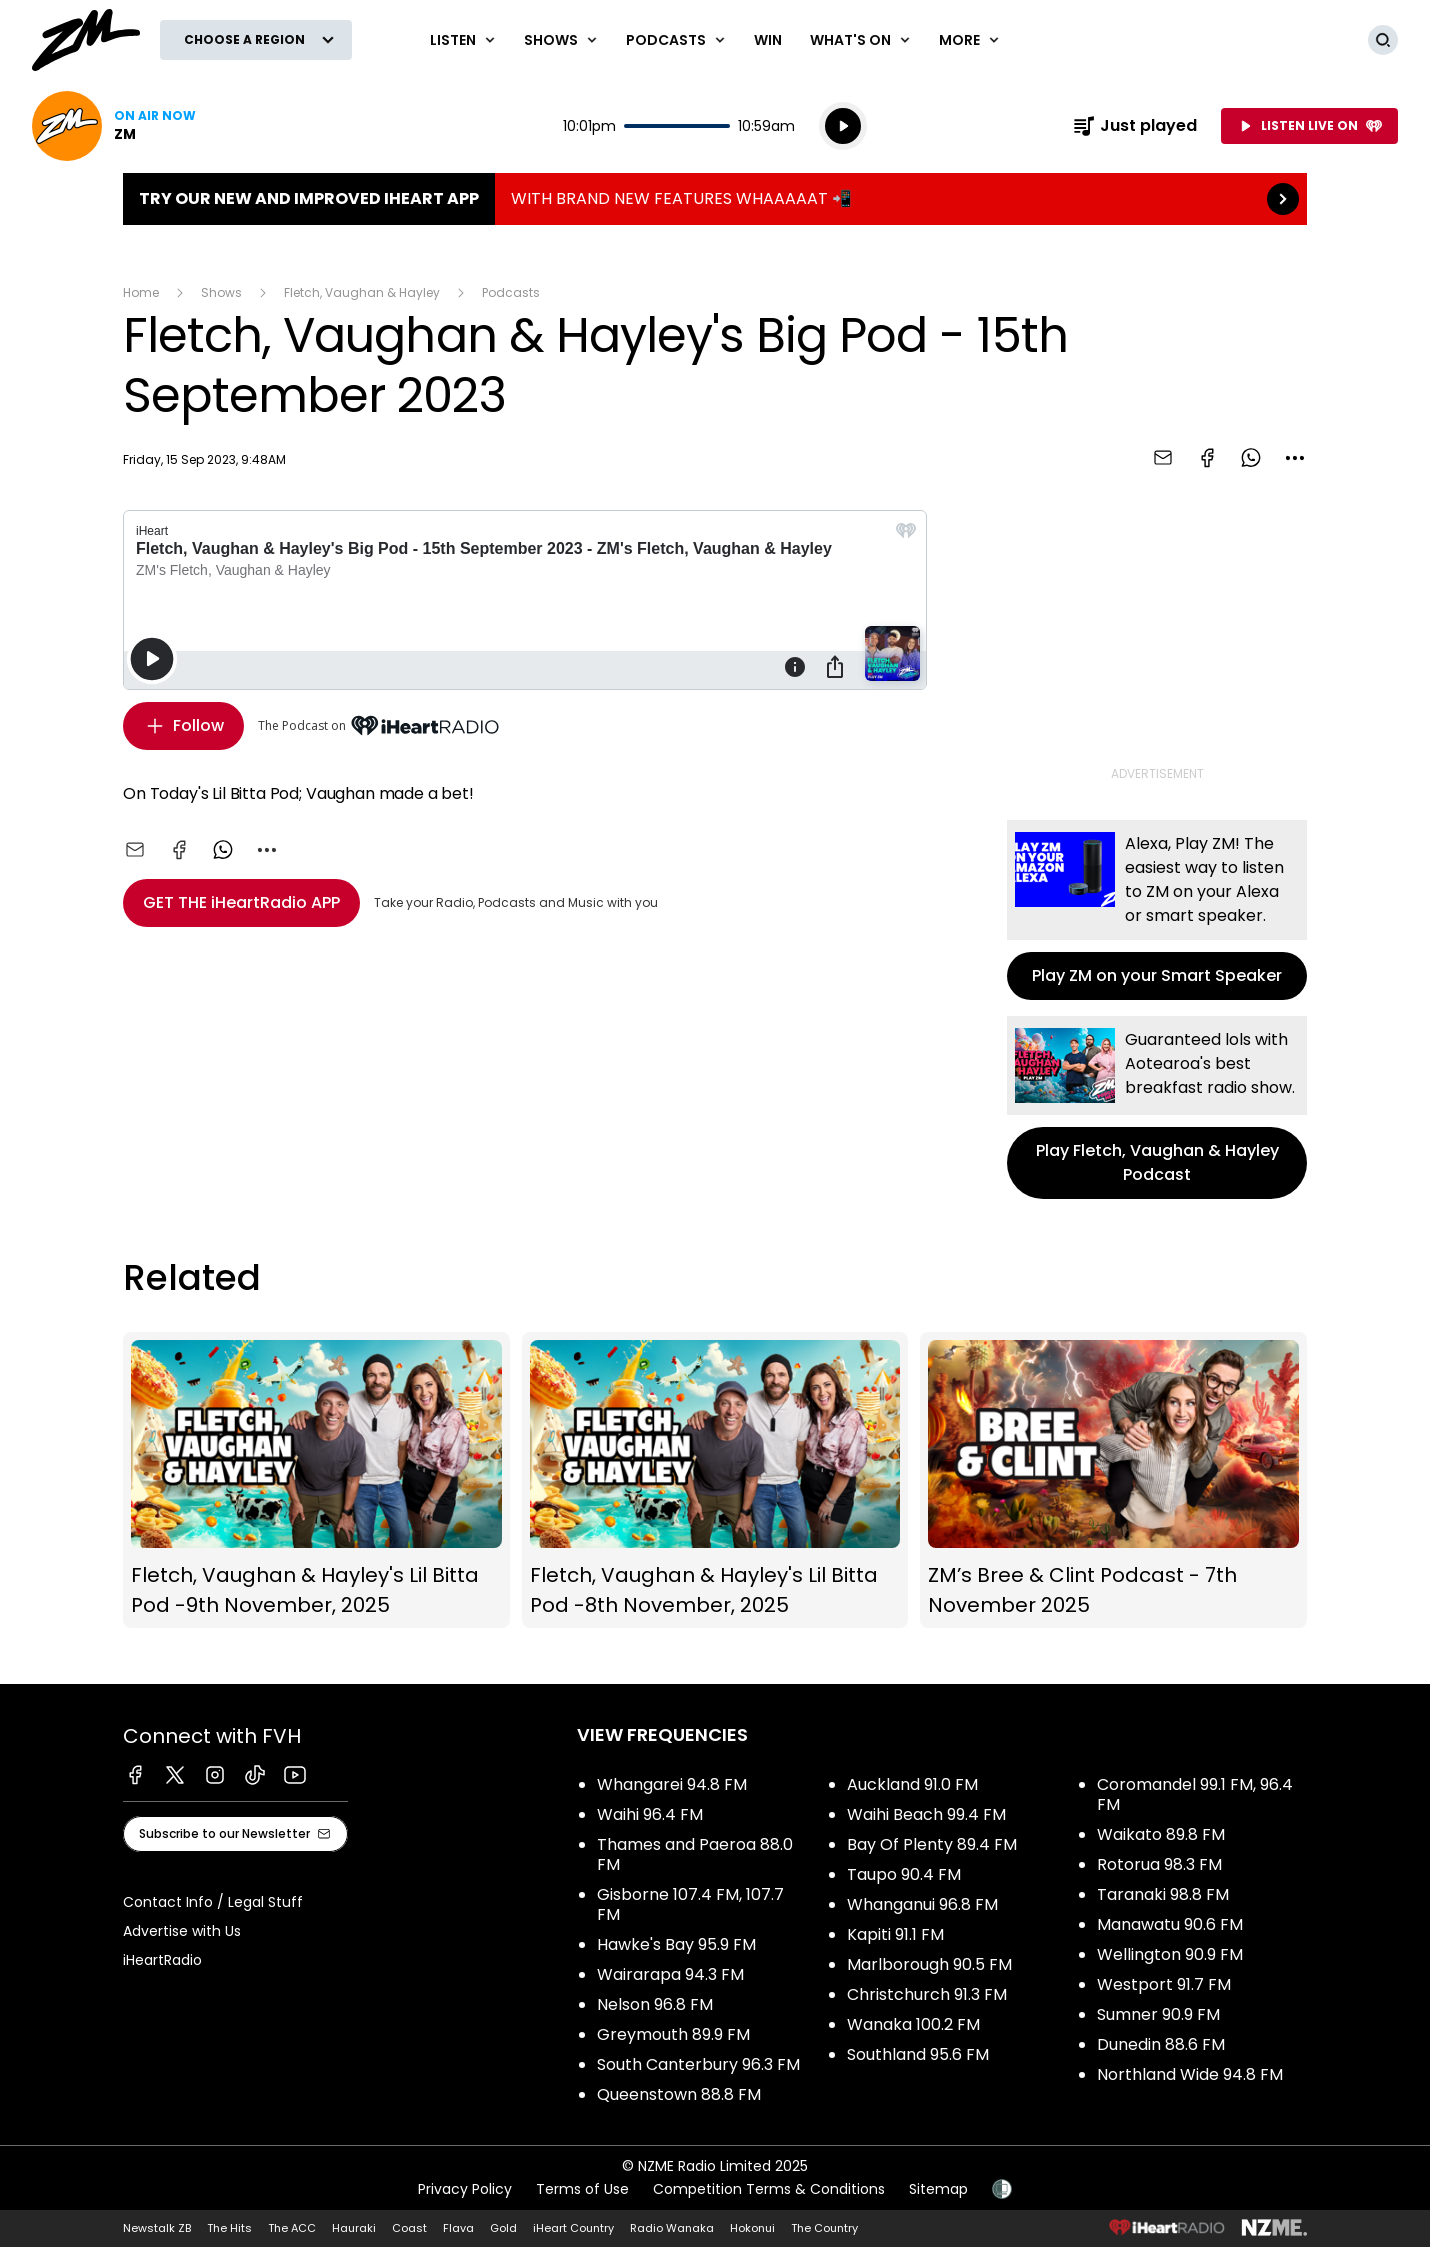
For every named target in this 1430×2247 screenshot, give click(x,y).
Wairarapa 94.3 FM (670, 1974)
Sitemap (938, 2189)
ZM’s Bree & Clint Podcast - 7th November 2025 (1113, 1480)
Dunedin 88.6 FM (1161, 2044)
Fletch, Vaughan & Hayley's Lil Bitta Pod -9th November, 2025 (316, 1480)
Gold (503, 2228)
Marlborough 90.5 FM (929, 1964)
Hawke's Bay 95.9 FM (676, 1944)
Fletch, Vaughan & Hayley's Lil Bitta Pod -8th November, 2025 (715, 1480)
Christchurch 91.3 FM (927, 1994)
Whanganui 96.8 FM (922, 1904)
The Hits (229, 2228)
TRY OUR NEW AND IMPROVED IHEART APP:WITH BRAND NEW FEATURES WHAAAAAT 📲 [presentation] (715, 199)
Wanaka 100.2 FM (913, 2024)
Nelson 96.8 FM (655, 2004)
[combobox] (1295, 458)
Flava (458, 2228)
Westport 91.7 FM (1164, 1984)
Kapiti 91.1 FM (895, 1934)
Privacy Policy (465, 2189)
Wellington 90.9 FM (1170, 1954)
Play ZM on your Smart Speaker (1157, 910)
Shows (221, 292)
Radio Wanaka (672, 2228)
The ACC (292, 2228)
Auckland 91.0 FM (912, 1784)
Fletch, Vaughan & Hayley (362, 292)
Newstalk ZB (157, 2228)
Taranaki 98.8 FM (1163, 1894)
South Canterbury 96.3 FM (698, 2064)
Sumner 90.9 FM (1158, 2014)
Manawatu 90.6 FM (1170, 1924)
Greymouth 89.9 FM (673, 2034)
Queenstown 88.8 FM (679, 2094)
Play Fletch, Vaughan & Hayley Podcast (1157, 1107)
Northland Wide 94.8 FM (1190, 2074)
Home (141, 292)
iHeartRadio (162, 1960)
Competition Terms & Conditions (769, 2189)
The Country (824, 2228)
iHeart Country (573, 2228)
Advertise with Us (182, 1931)
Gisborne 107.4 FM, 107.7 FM (690, 1904)
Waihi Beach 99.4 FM (926, 1814)
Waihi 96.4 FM (650, 1814)
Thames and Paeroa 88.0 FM (695, 1854)
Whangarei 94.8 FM (672, 1784)
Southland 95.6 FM (918, 2054)
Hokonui (752, 2228)
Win (768, 40)
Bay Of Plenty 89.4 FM (932, 1844)
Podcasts (511, 292)
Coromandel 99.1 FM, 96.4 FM (1195, 1794)
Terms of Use (582, 2189)
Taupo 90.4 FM (904, 1874)
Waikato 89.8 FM (1161, 1834)
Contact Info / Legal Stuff (213, 1902)
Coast (409, 2228)
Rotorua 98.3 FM (1159, 1864)
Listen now (114, 126)
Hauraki (354, 2228)
